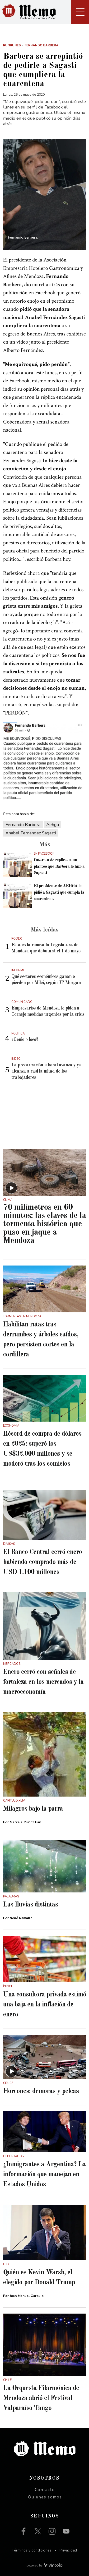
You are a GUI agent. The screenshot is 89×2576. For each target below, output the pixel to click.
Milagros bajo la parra (33, 1809)
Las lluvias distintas (30, 1904)
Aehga (52, 824)
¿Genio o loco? (24, 1039)
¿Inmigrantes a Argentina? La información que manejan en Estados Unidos (44, 2174)
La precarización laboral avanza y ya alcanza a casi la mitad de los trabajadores (46, 1071)
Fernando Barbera (22, 824)
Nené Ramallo (21, 1918)
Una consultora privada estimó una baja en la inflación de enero (44, 2004)
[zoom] (44, 194)
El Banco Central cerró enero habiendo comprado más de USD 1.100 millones (42, 1562)
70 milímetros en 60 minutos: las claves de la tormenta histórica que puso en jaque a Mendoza (44, 1224)
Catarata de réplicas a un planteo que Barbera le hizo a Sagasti (59, 866)
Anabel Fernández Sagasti (30, 833)
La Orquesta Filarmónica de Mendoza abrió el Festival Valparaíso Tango (41, 2398)
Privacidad (68, 2550)
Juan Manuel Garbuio (27, 2296)
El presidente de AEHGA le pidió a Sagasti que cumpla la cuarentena (59, 892)
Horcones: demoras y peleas (41, 2091)
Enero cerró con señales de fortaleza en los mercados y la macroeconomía (43, 1682)
